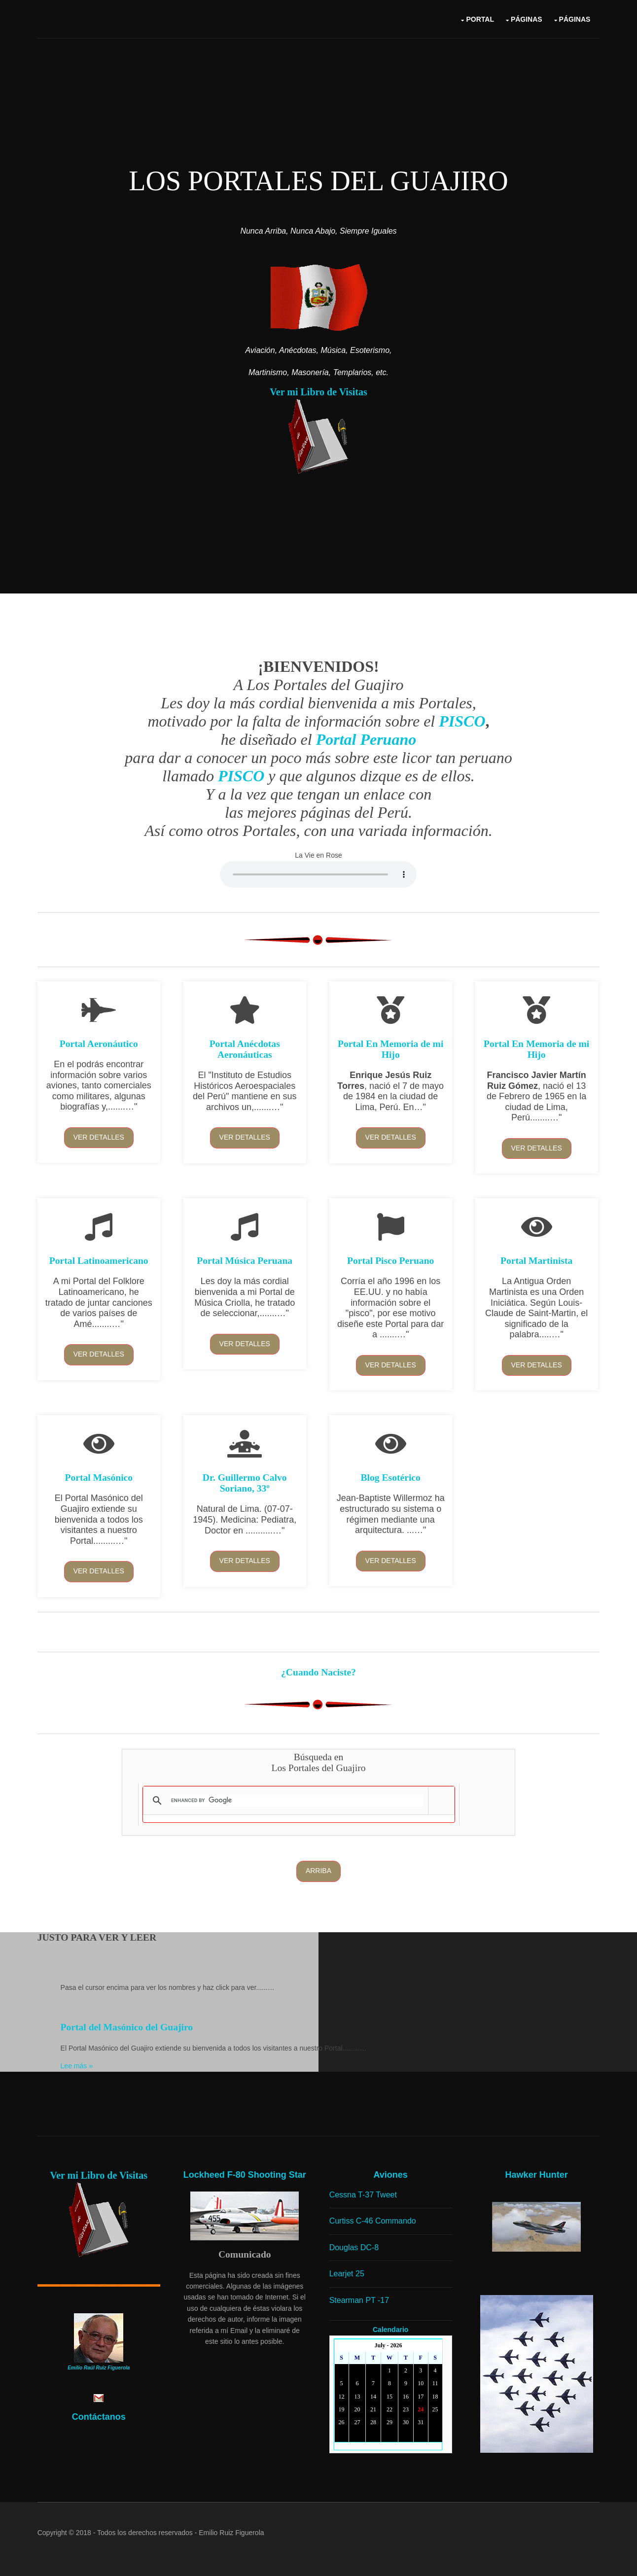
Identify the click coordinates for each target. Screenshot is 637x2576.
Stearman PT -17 (360, 2298)
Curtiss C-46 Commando (373, 2219)
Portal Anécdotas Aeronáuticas (245, 1048)
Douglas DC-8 (355, 2245)
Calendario (391, 2328)
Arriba (318, 1870)
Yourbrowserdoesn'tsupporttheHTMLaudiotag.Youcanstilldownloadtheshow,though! (318, 873)
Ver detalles (98, 1137)
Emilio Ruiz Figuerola (231, 2531)
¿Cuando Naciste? (318, 1671)
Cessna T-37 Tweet (364, 2193)
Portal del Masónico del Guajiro (127, 2025)
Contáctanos (99, 2415)
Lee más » (77, 2065)
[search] (297, 1799)
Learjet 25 (347, 2272)
